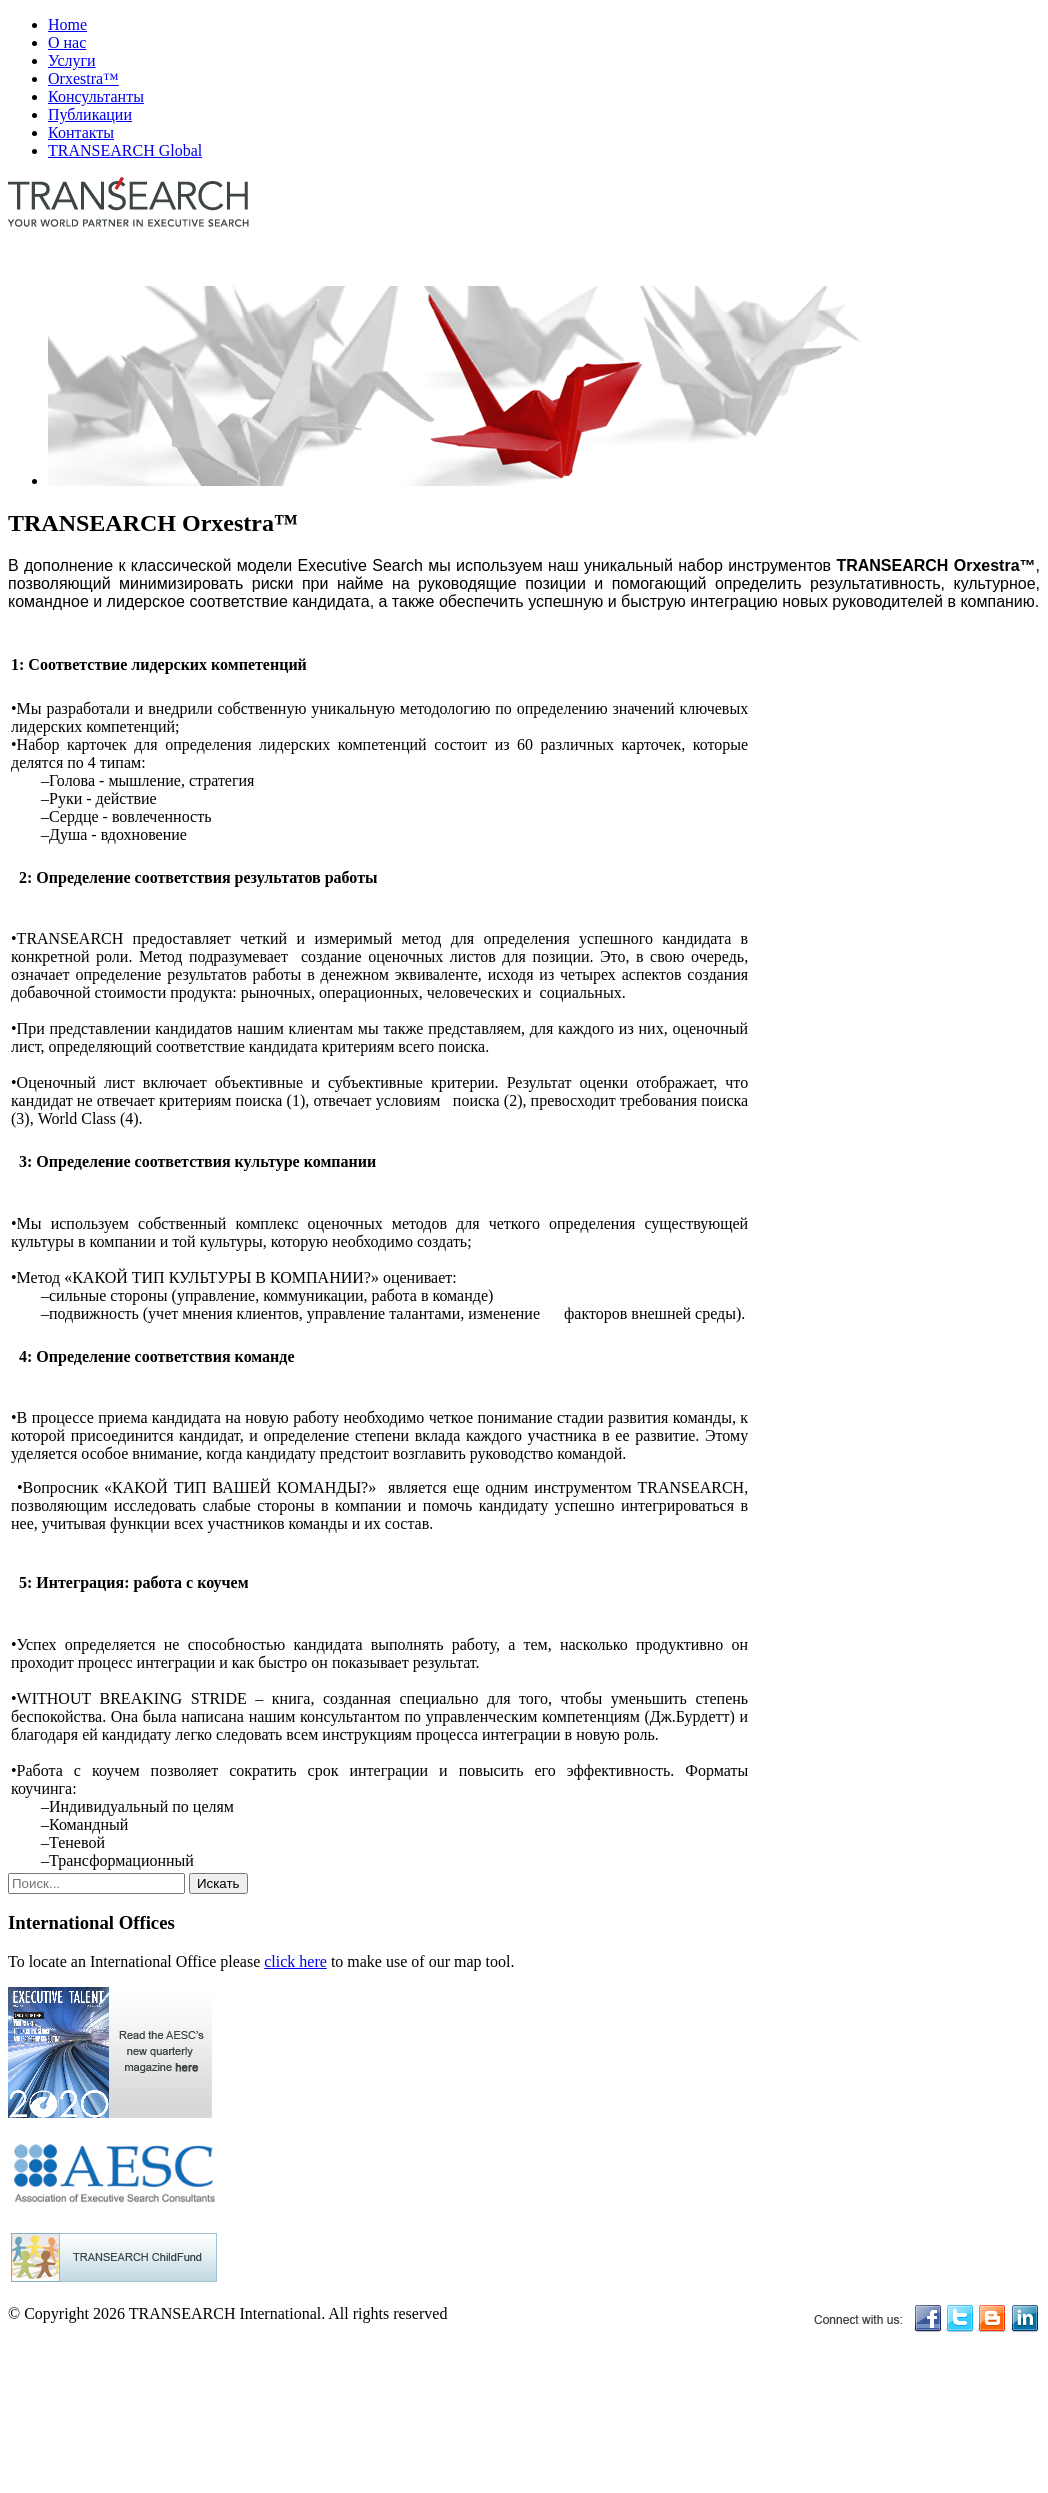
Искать (218, 1883)
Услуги (72, 60)
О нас (67, 42)
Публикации (90, 114)
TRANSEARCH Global (125, 150)
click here (295, 1961)
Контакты (81, 132)
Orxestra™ (83, 78)
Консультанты (96, 96)
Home (67, 24)
